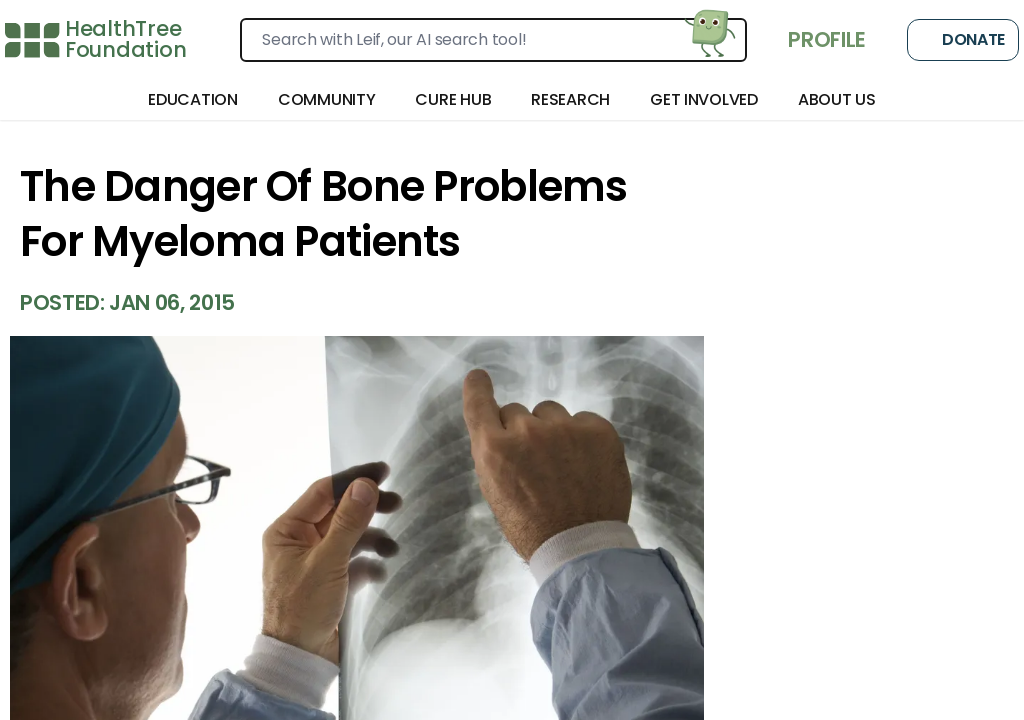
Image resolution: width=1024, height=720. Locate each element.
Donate (963, 40)
